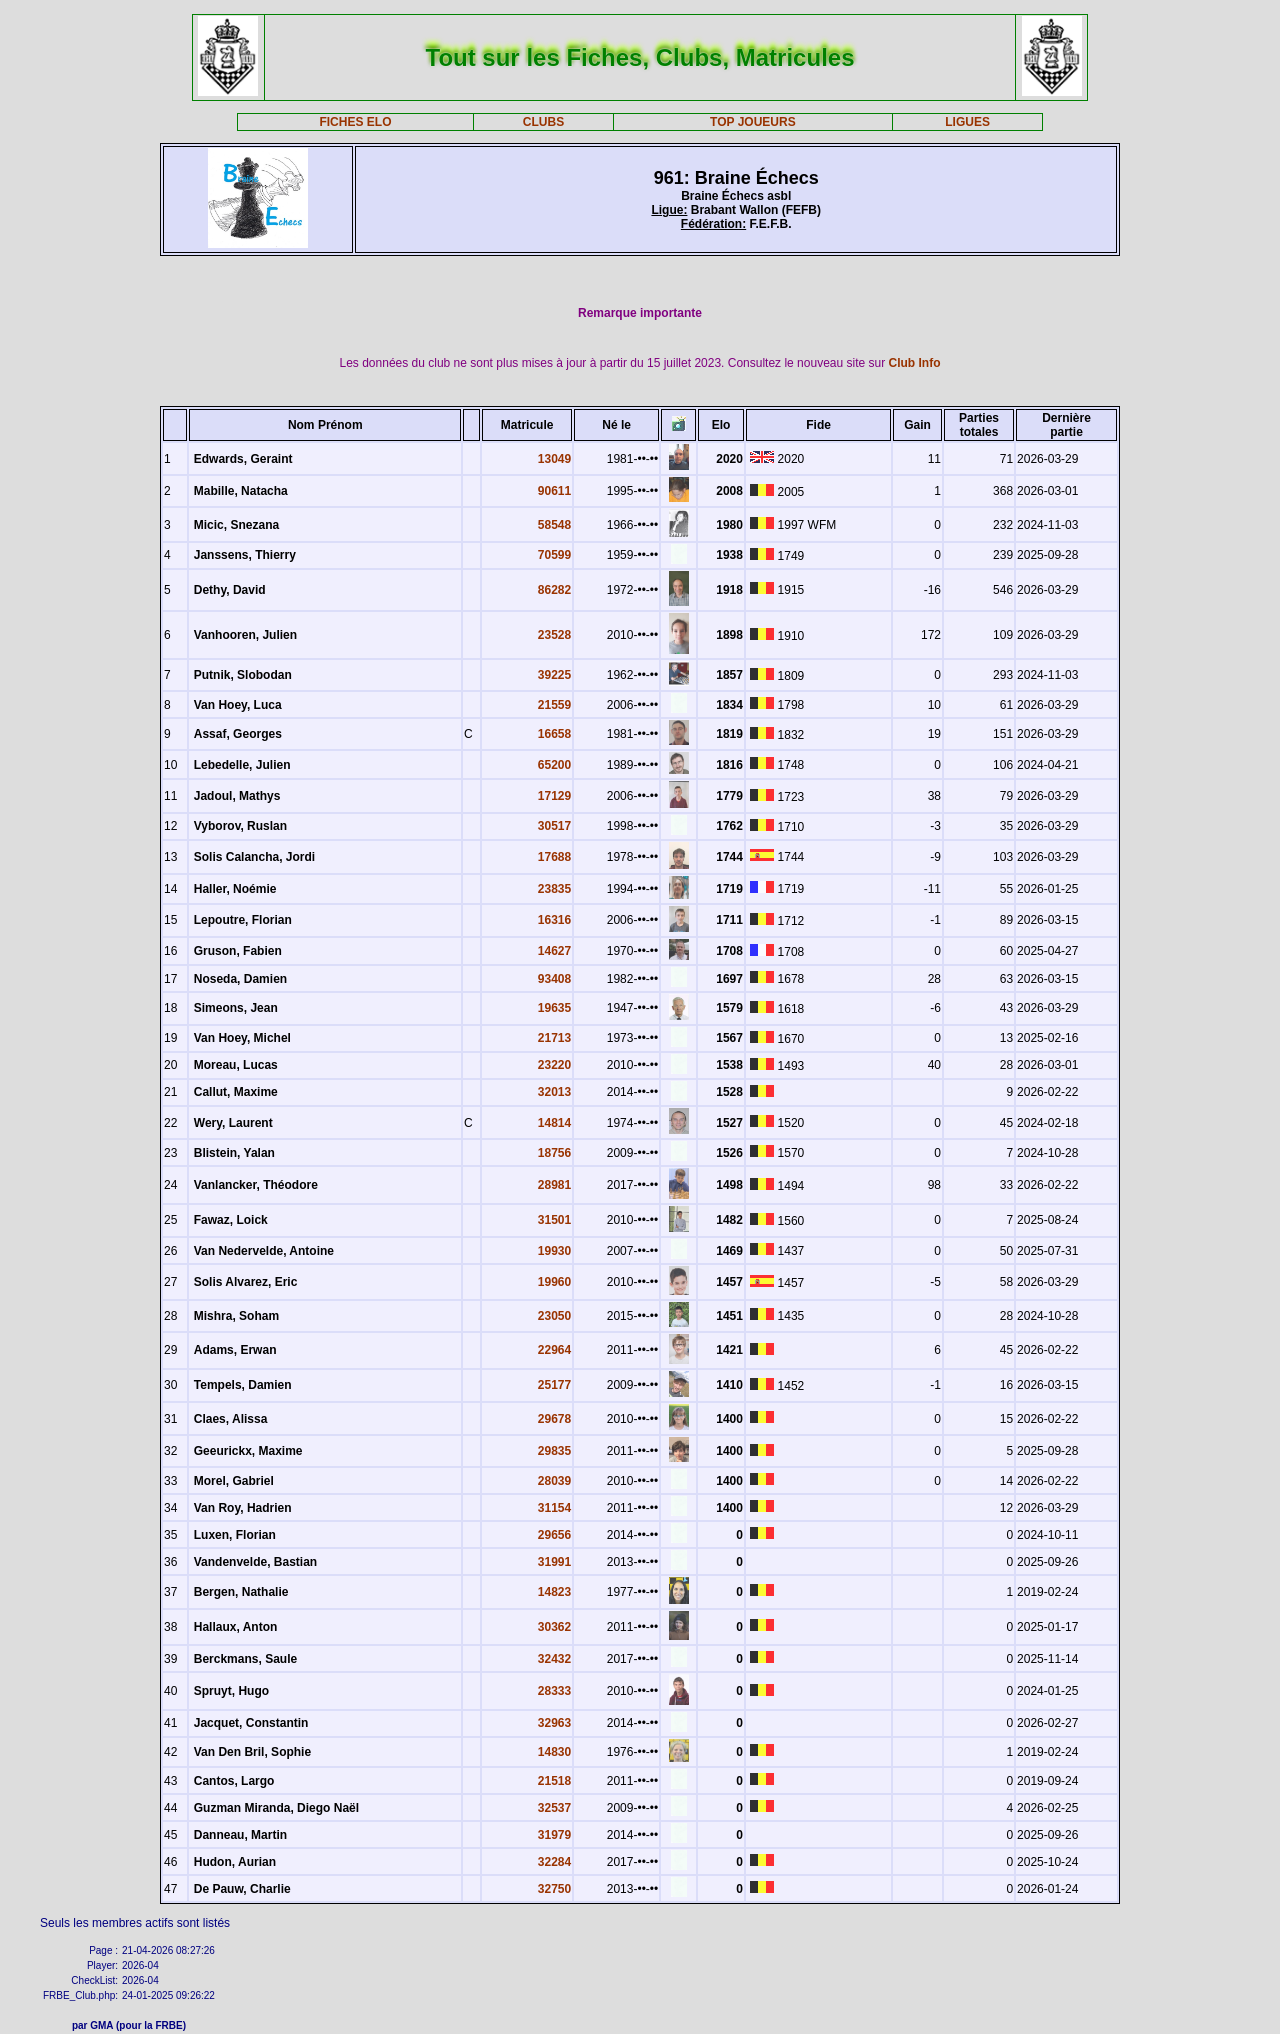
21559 (554, 705)
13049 (554, 459)
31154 (554, 1508)
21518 (554, 1781)
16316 (554, 920)
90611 (554, 491)
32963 (554, 1723)
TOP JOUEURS (753, 122)
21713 (554, 1038)
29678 (554, 1419)
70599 (554, 555)
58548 (554, 525)
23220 (554, 1065)
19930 (554, 1251)
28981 (554, 1185)
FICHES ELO (355, 122)
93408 (554, 979)
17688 (554, 857)
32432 (554, 1659)
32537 (554, 1808)
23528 (554, 635)
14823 (554, 1592)
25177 (554, 1385)
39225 (554, 675)
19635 (554, 1008)
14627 (554, 951)
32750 (554, 1889)
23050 (554, 1316)
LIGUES (967, 122)
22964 (554, 1350)
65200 (554, 765)
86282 (554, 590)
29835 (554, 1451)
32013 (554, 1092)
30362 (554, 1627)
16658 (554, 734)
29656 (554, 1535)
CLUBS (543, 122)
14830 (554, 1752)
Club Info (915, 363)
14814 (554, 1123)
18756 (554, 1153)
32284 (554, 1862)
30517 (554, 826)
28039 (554, 1481)
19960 (554, 1282)
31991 (554, 1562)
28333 (554, 1691)
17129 (554, 796)
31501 (554, 1220)
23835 (554, 889)
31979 (554, 1835)
